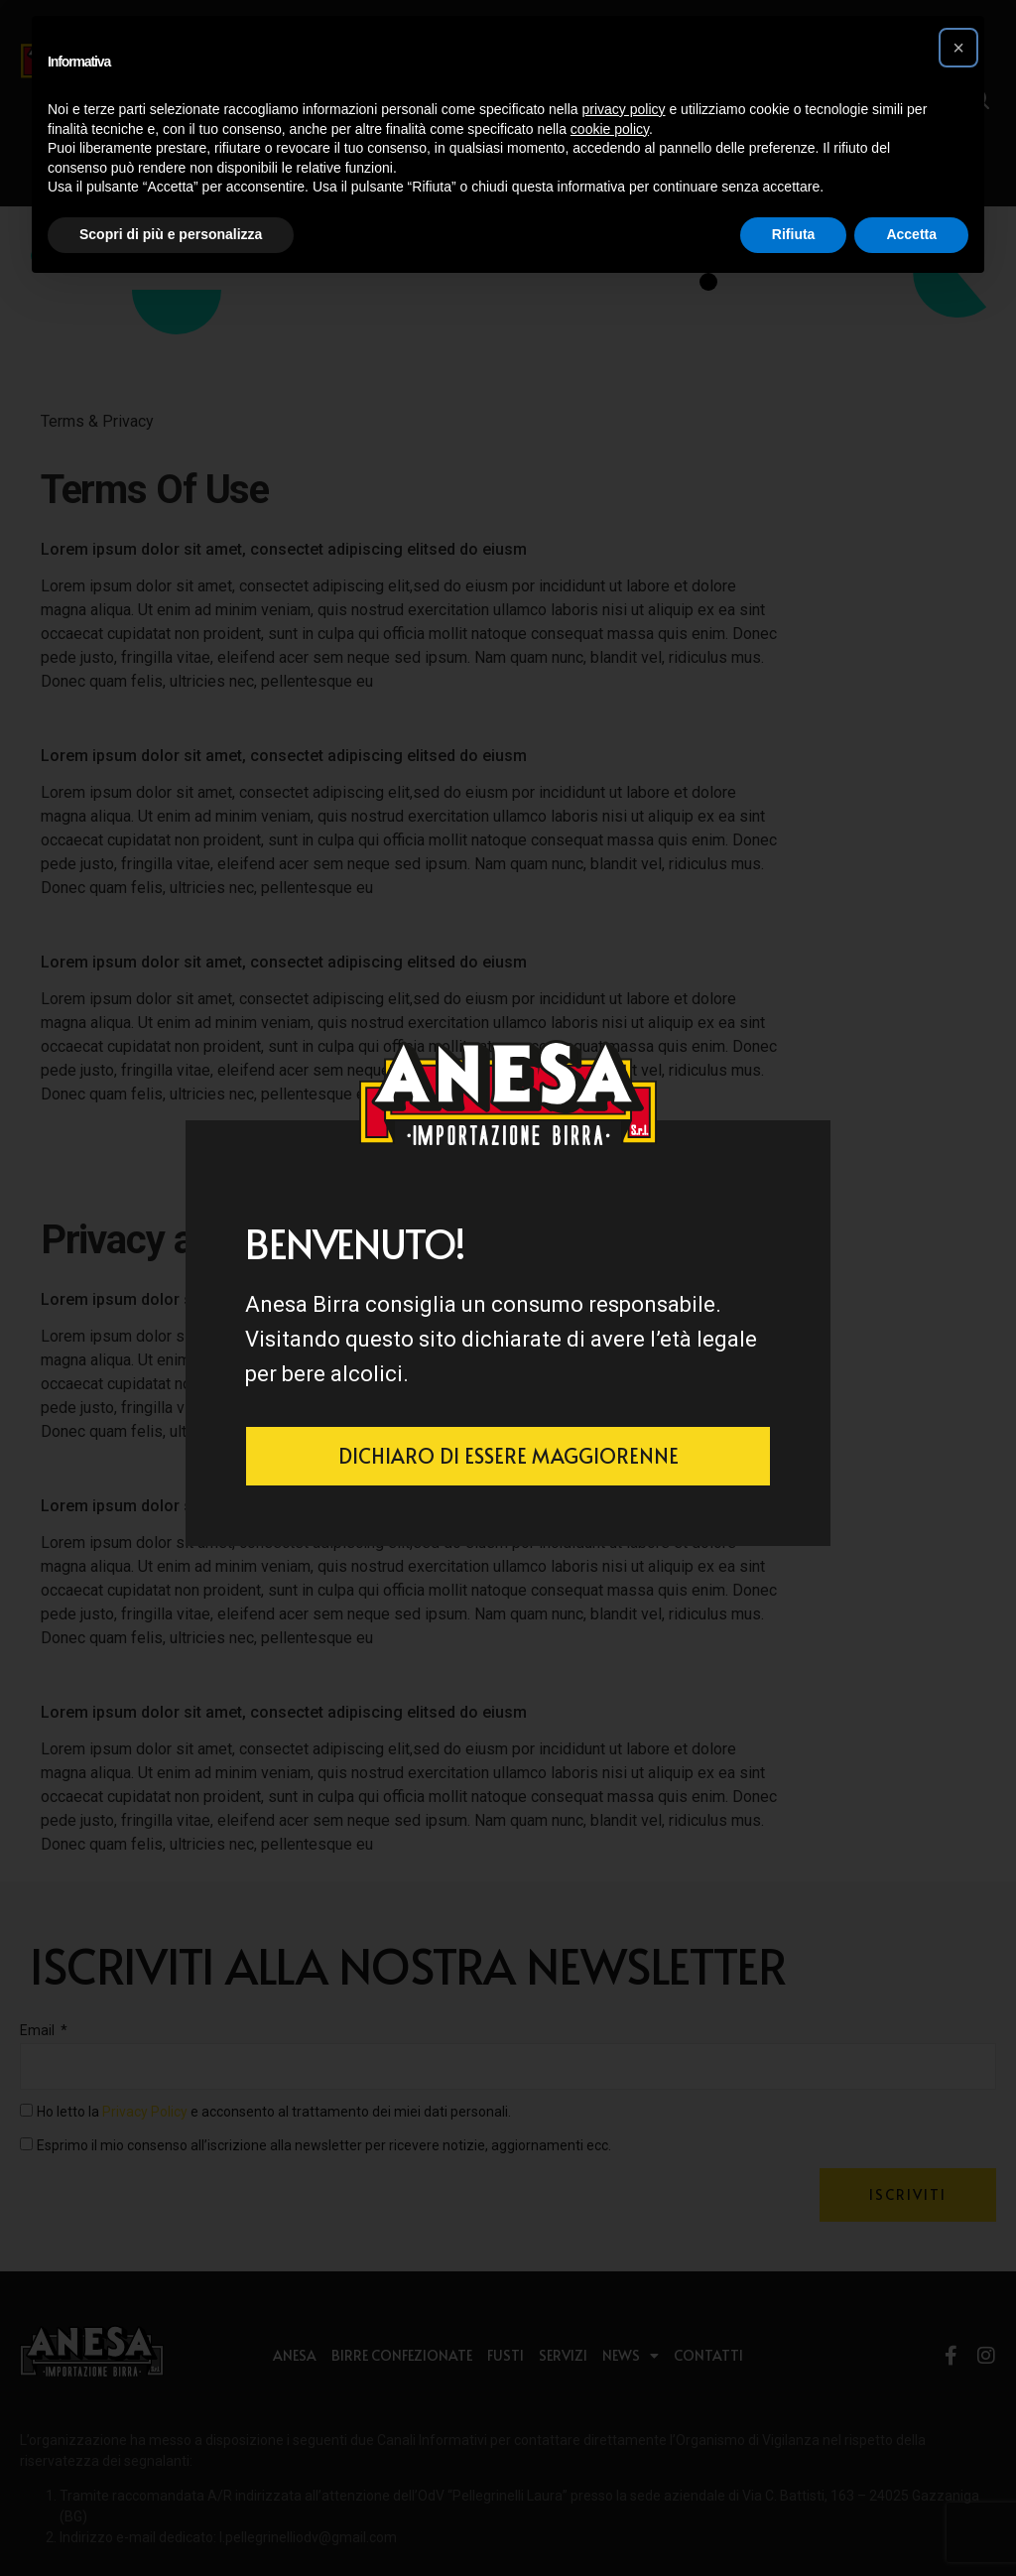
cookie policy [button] (610, 129)
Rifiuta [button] (794, 234)
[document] (508, 1288)
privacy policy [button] (624, 109)
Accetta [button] (911, 234)
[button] (958, 48)
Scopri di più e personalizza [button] (170, 234)
